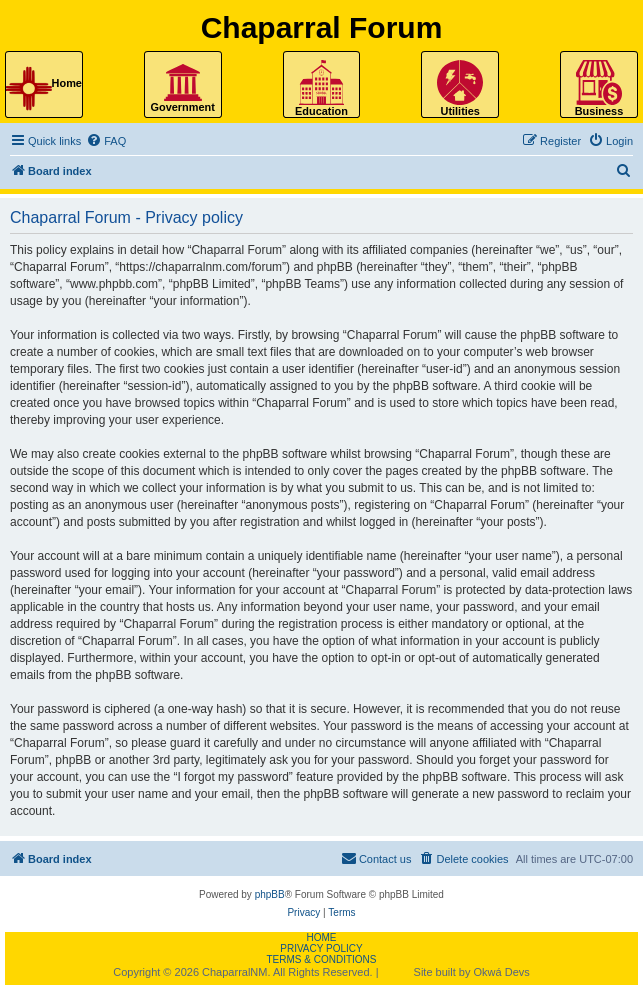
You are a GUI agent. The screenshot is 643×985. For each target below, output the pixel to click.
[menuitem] (106, 141)
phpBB (270, 894)
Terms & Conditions (321, 959)
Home (321, 937)
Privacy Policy (321, 948)
